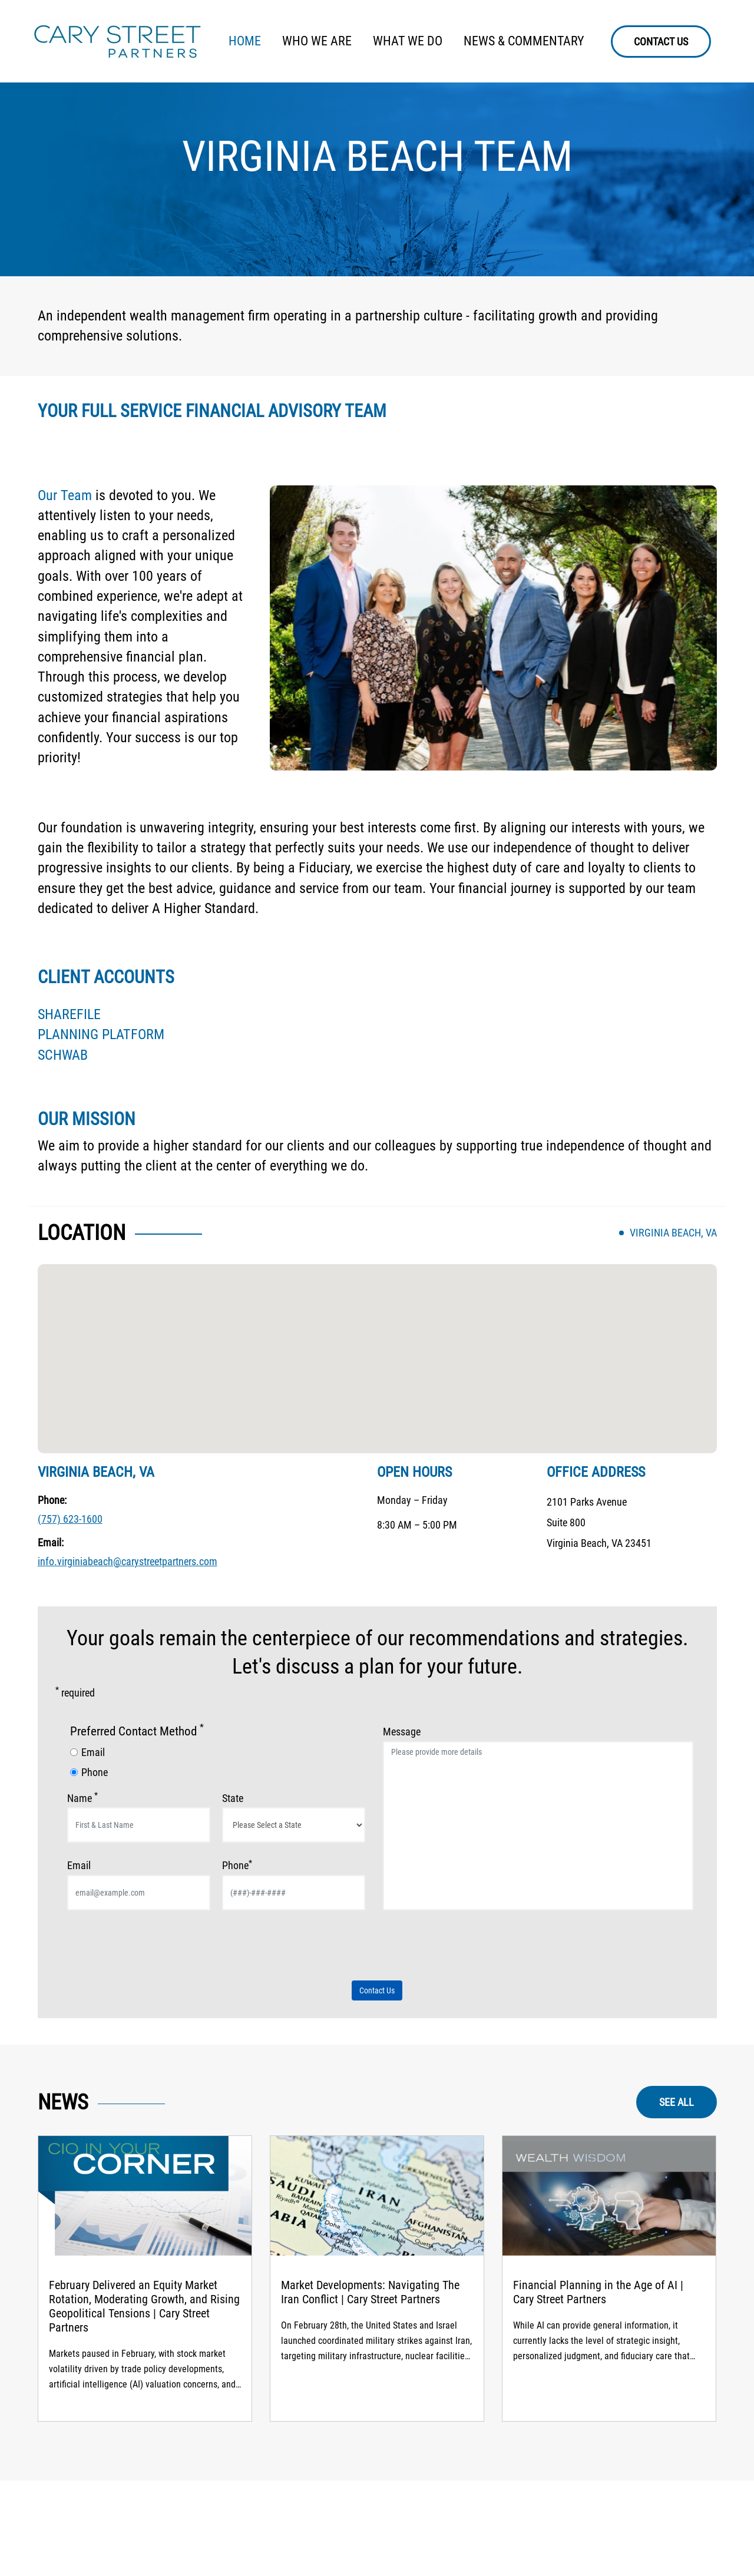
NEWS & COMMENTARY (524, 41)
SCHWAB (63, 1055)
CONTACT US (661, 41)
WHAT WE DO (407, 41)
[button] (377, 1347)
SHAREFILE (69, 1014)
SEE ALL (676, 2102)
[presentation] (156, 1951)
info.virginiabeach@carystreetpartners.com (127, 1561)
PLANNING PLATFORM (101, 1034)
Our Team (65, 495)
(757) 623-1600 (70, 1519)
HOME (245, 41)
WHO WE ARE (317, 41)
